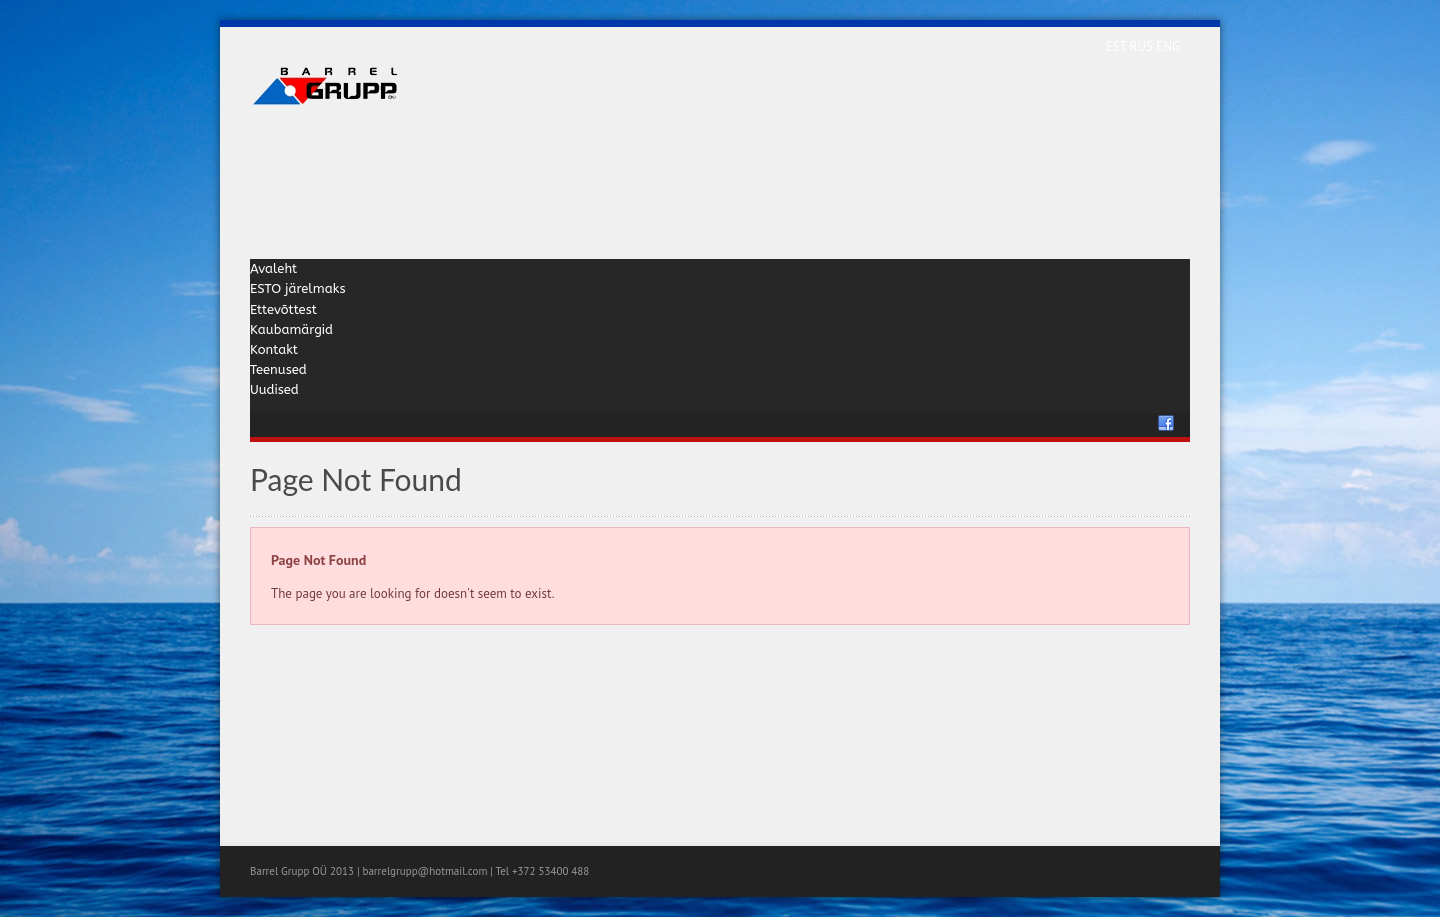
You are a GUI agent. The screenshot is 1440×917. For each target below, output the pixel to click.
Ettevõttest (283, 309)
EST (1118, 46)
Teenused (278, 369)
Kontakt (274, 349)
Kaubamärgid (291, 329)
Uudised (274, 389)
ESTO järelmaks (298, 288)
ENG (1168, 46)
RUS (1143, 46)
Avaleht (273, 268)
